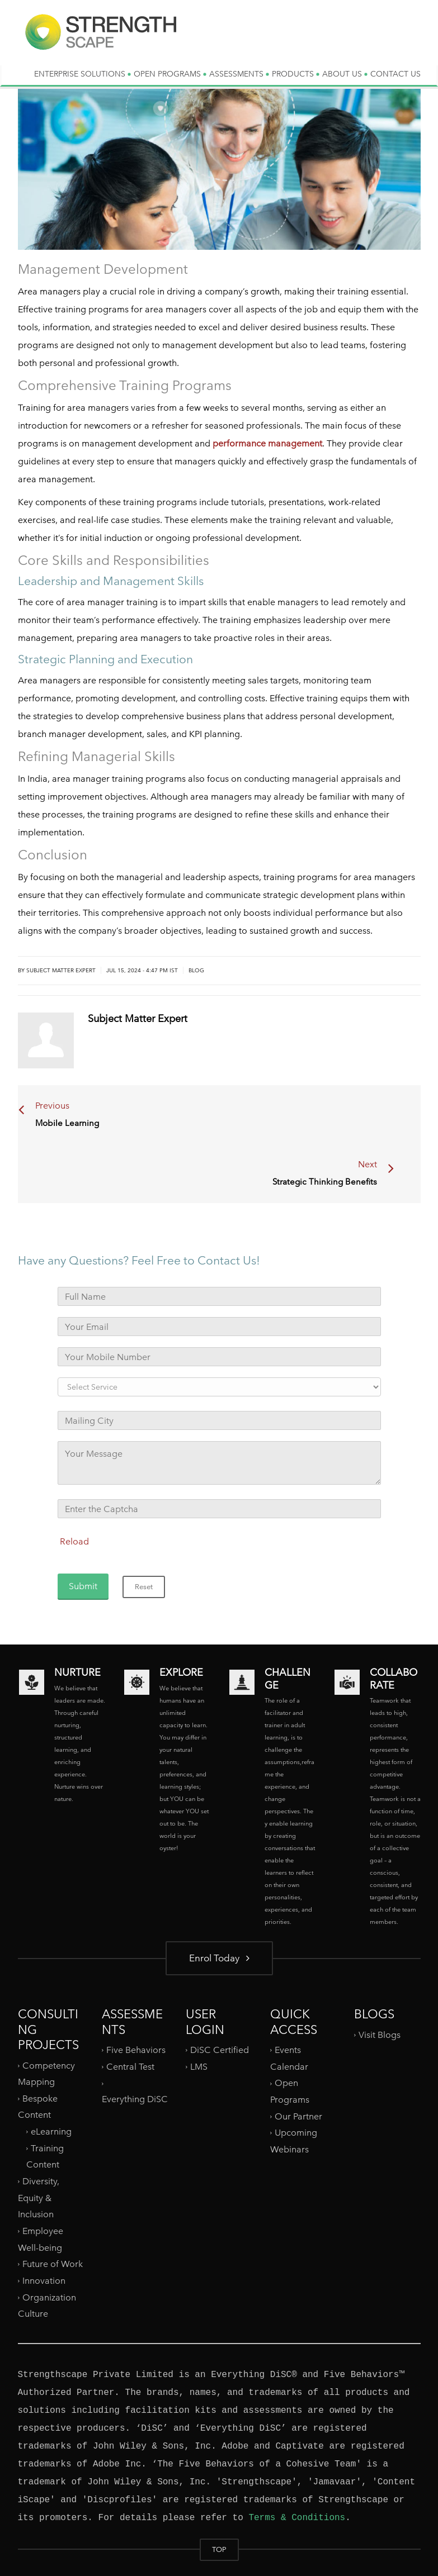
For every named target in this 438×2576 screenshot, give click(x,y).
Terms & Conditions (296, 2461)
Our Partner (298, 2059)
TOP (219, 2493)
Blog (196, 970)
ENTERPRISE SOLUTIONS (82, 74)
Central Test (130, 2010)
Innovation (43, 2224)
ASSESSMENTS (239, 74)
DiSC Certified (219, 1993)
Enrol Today (219, 1901)
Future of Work (52, 2207)
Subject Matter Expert (61, 970)
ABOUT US (345, 74)
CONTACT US (395, 74)
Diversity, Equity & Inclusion (38, 2141)
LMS (199, 2010)
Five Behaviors (136, 1993)
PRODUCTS (295, 74)
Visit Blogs (380, 1978)
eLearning (51, 2075)
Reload (74, 1485)
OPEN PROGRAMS (170, 74)
